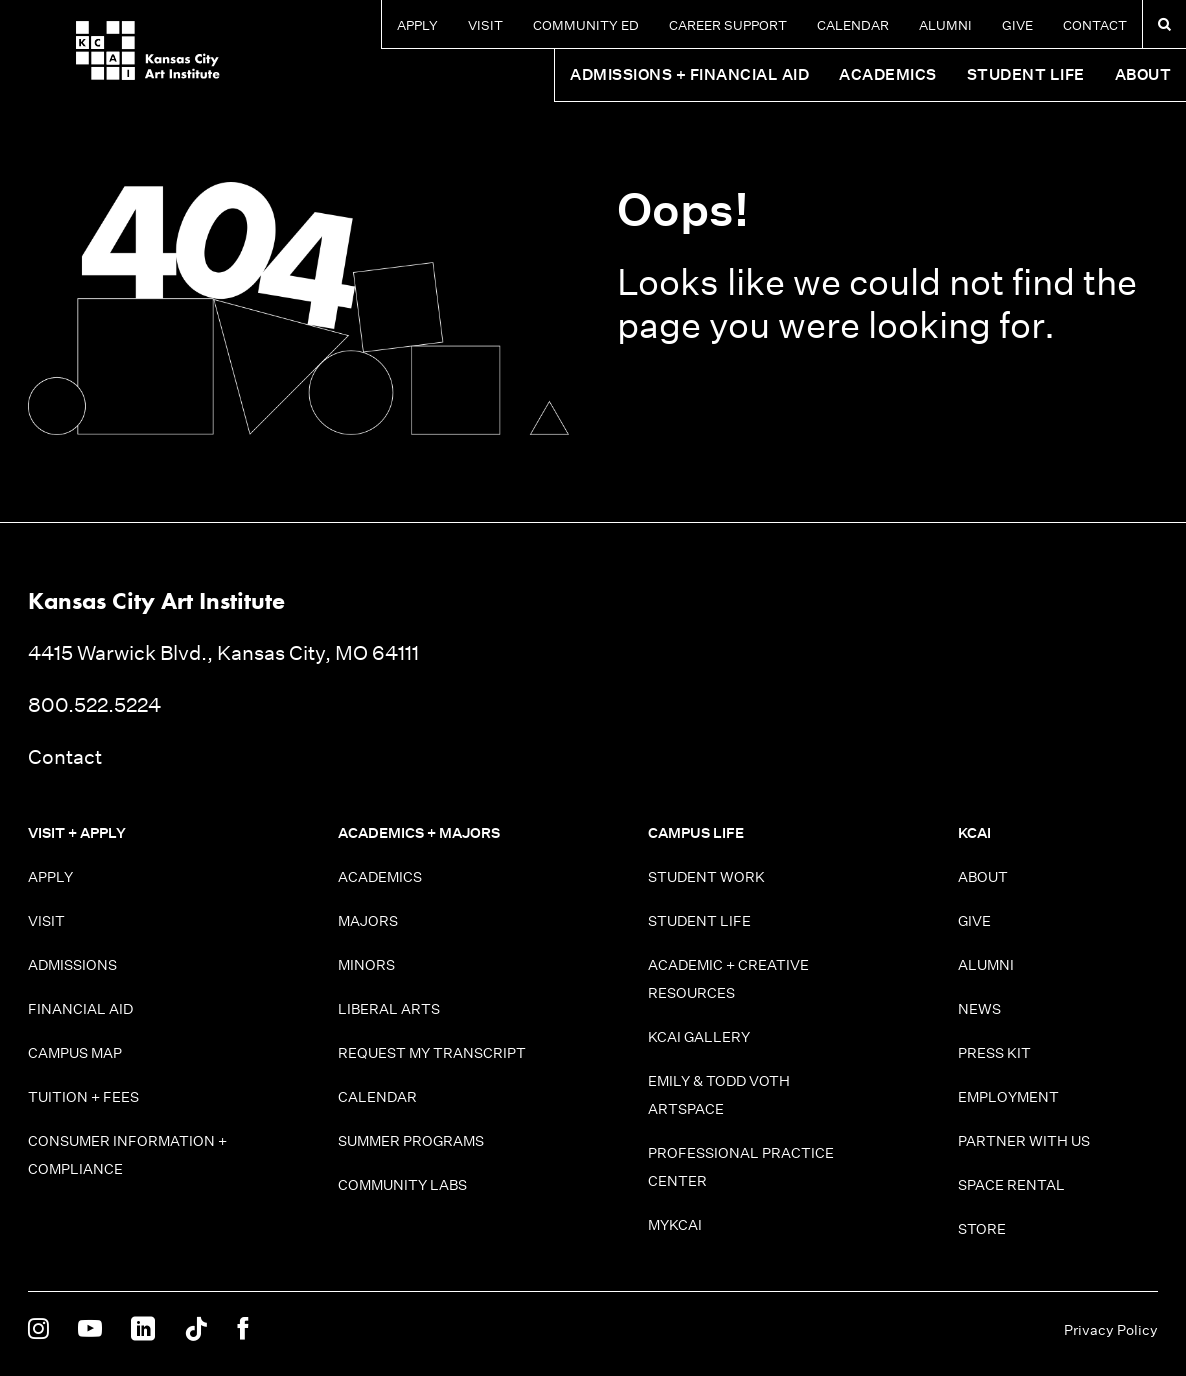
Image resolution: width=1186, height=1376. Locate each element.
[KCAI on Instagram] (38, 1330)
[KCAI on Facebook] (242, 1330)
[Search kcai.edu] (1164, 24)
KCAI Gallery (699, 1037)
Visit (485, 25)
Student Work (706, 877)
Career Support (728, 25)
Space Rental (1011, 1185)
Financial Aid (80, 1009)
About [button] (1143, 74)
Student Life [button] (1026, 74)
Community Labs (402, 1185)
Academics (380, 877)
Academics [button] (888, 74)
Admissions (72, 965)
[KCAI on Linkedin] (143, 1330)
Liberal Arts (389, 1009)
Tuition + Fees (83, 1097)
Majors (368, 921)
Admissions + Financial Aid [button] (689, 74)
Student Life (699, 921)
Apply (417, 25)
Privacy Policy (1111, 1330)
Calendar (853, 25)
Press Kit (994, 1053)
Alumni (945, 25)
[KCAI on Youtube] (90, 1330)
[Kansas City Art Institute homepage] (100, 57)
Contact (1095, 25)
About (983, 877)
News (979, 1009)
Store (982, 1229)
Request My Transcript (432, 1053)
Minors (366, 965)
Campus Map (75, 1053)
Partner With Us (1024, 1141)
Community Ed (586, 25)
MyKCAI (675, 1225)
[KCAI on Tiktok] (196, 1330)
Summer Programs (411, 1141)
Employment (1008, 1097)
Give (1017, 25)
